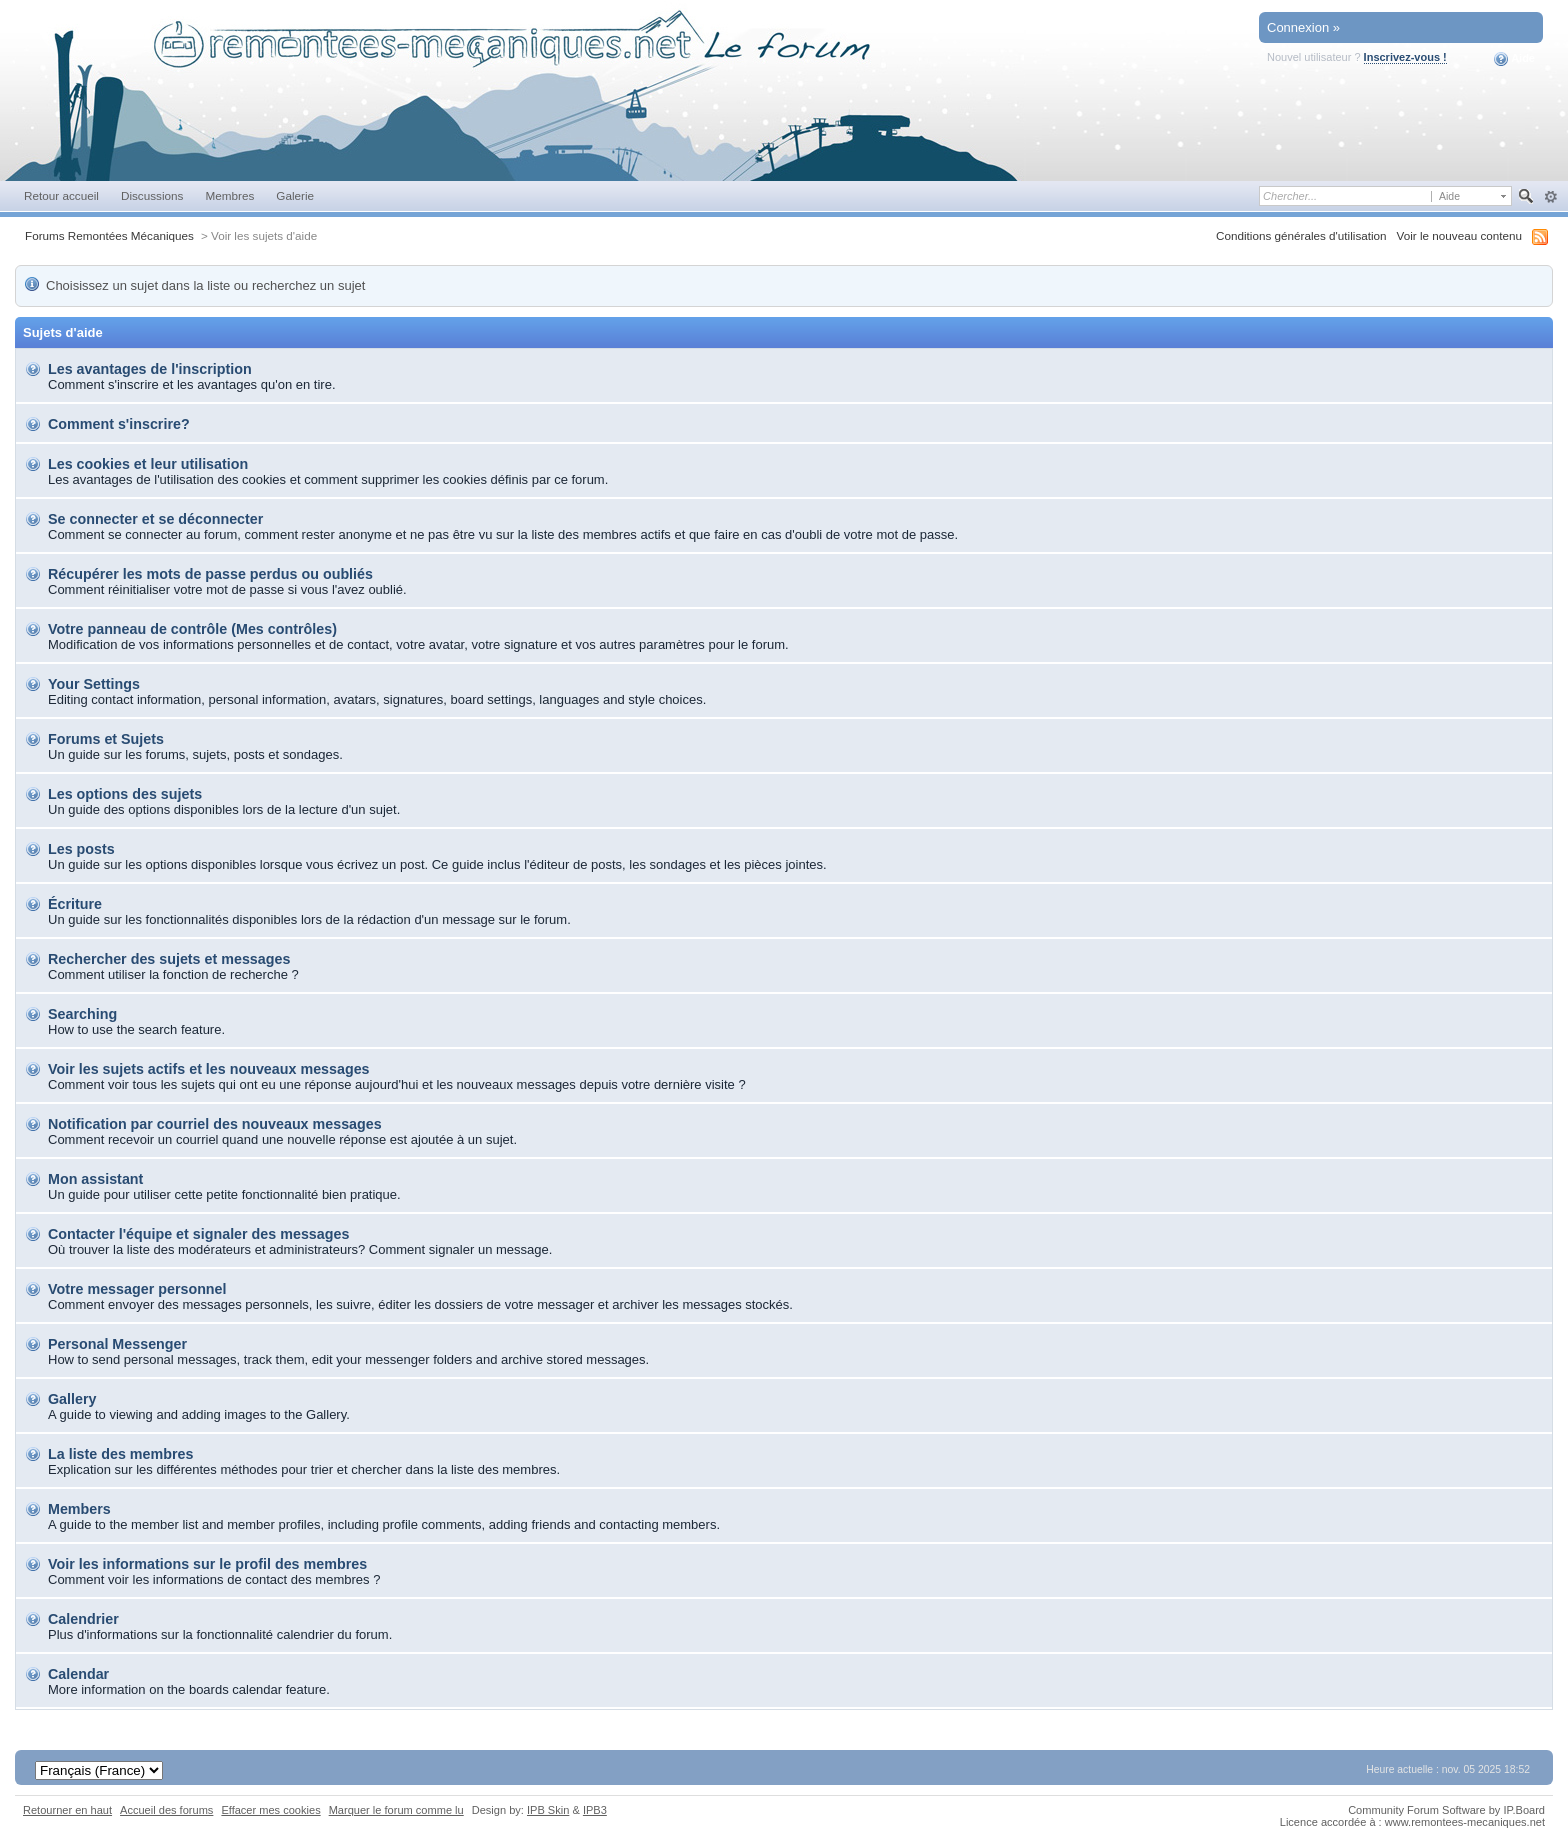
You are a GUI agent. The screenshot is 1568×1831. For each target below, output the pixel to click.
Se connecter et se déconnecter (155, 519)
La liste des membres (120, 1454)
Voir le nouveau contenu (1459, 235)
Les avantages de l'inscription (150, 369)
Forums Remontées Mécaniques (109, 235)
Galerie (295, 195)
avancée (1550, 197)
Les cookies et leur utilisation (148, 464)
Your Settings (94, 684)
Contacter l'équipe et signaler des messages (198, 1234)
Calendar (78, 1674)
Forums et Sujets (106, 739)
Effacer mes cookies (270, 1810)
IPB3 (595, 1810)
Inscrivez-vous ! (1405, 57)
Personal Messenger (117, 1344)
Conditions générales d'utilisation (1301, 235)
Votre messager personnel (137, 1289)
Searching (82, 1014)
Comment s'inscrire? (119, 424)
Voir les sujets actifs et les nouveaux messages (209, 1069)
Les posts (81, 849)
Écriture (75, 904)
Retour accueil (61, 195)
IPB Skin (548, 1810)
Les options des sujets (125, 794)
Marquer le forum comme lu (396, 1810)
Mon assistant (95, 1179)
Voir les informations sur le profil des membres (207, 1564)
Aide (1514, 59)
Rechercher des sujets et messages (169, 959)
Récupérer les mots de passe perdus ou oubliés (210, 574)
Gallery (72, 1399)
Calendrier (83, 1619)
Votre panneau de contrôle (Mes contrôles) (192, 629)
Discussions (152, 195)
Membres (229, 195)
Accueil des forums (166, 1810)
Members (79, 1509)
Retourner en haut (67, 1810)
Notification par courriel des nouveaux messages (215, 1124)
